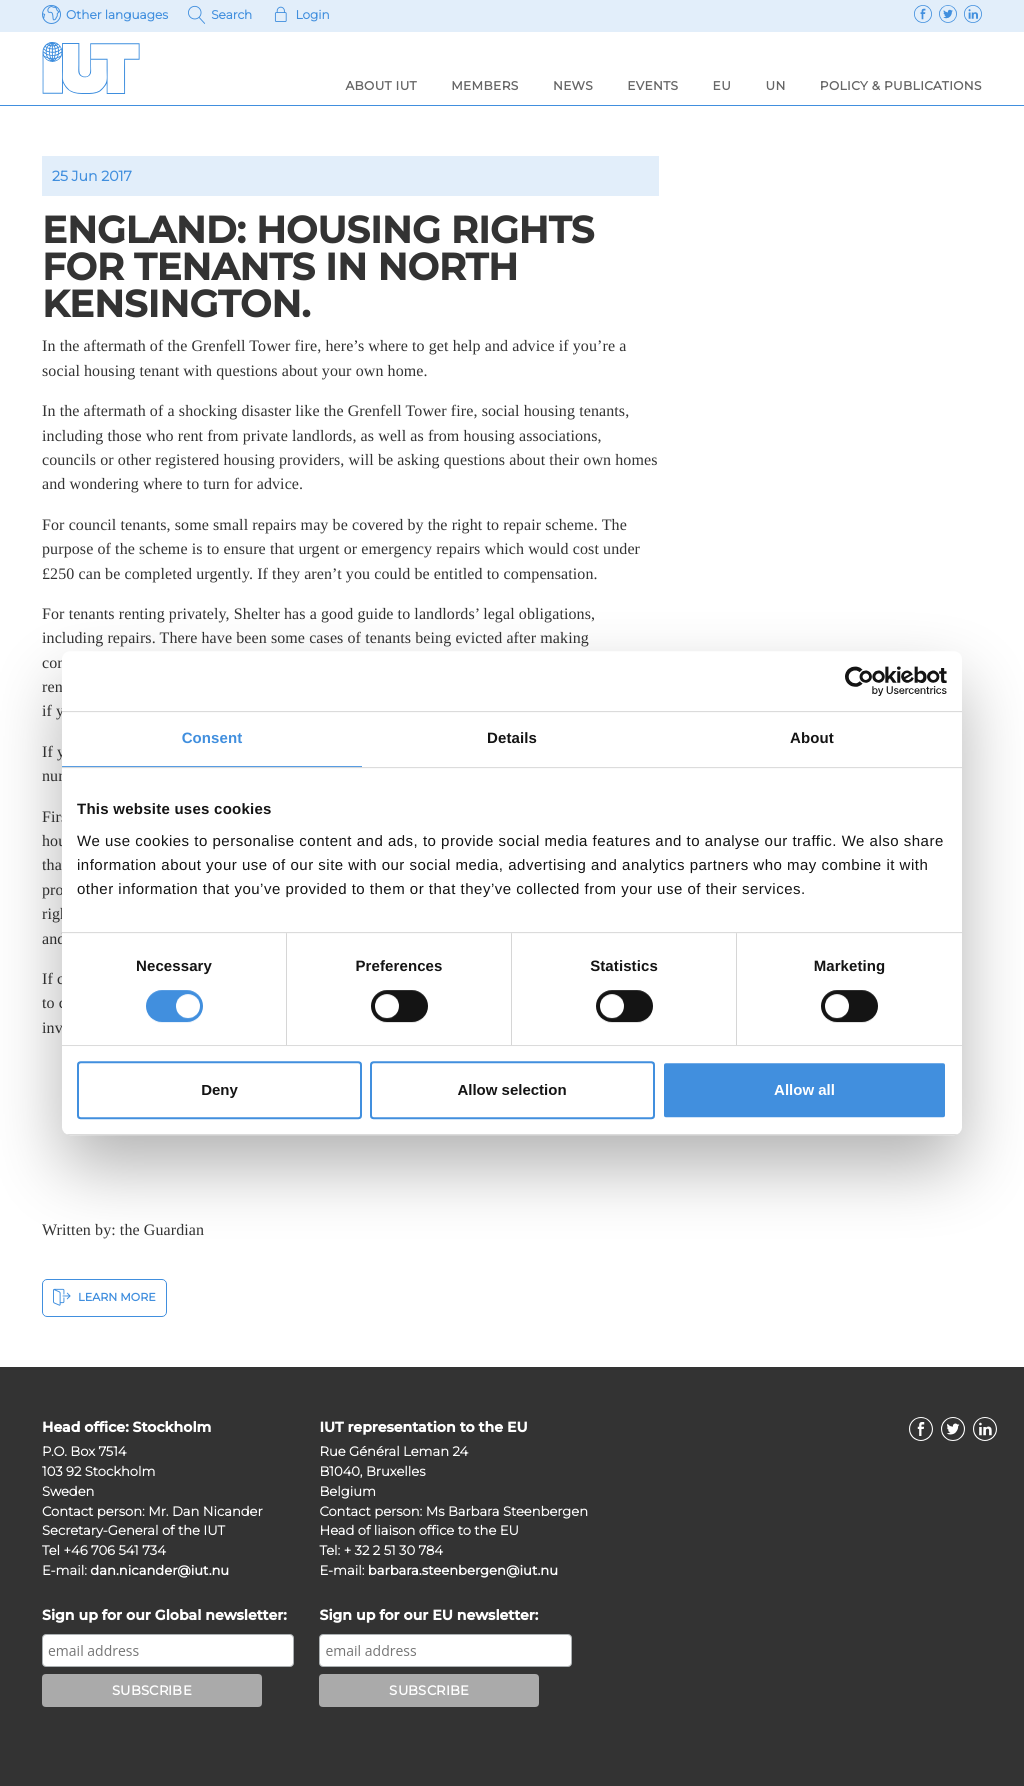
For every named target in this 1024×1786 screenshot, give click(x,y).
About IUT (380, 86)
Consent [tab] (212, 738)
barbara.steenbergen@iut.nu (463, 1571)
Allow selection (511, 1089)
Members (485, 86)
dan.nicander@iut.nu (159, 1571)
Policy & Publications (901, 86)
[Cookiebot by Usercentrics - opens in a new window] (859, 681)
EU (722, 86)
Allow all (804, 1089)
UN (775, 86)
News (573, 86)
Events (652, 86)
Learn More (104, 1296)
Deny (219, 1089)
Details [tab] (512, 738)
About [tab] (812, 738)
